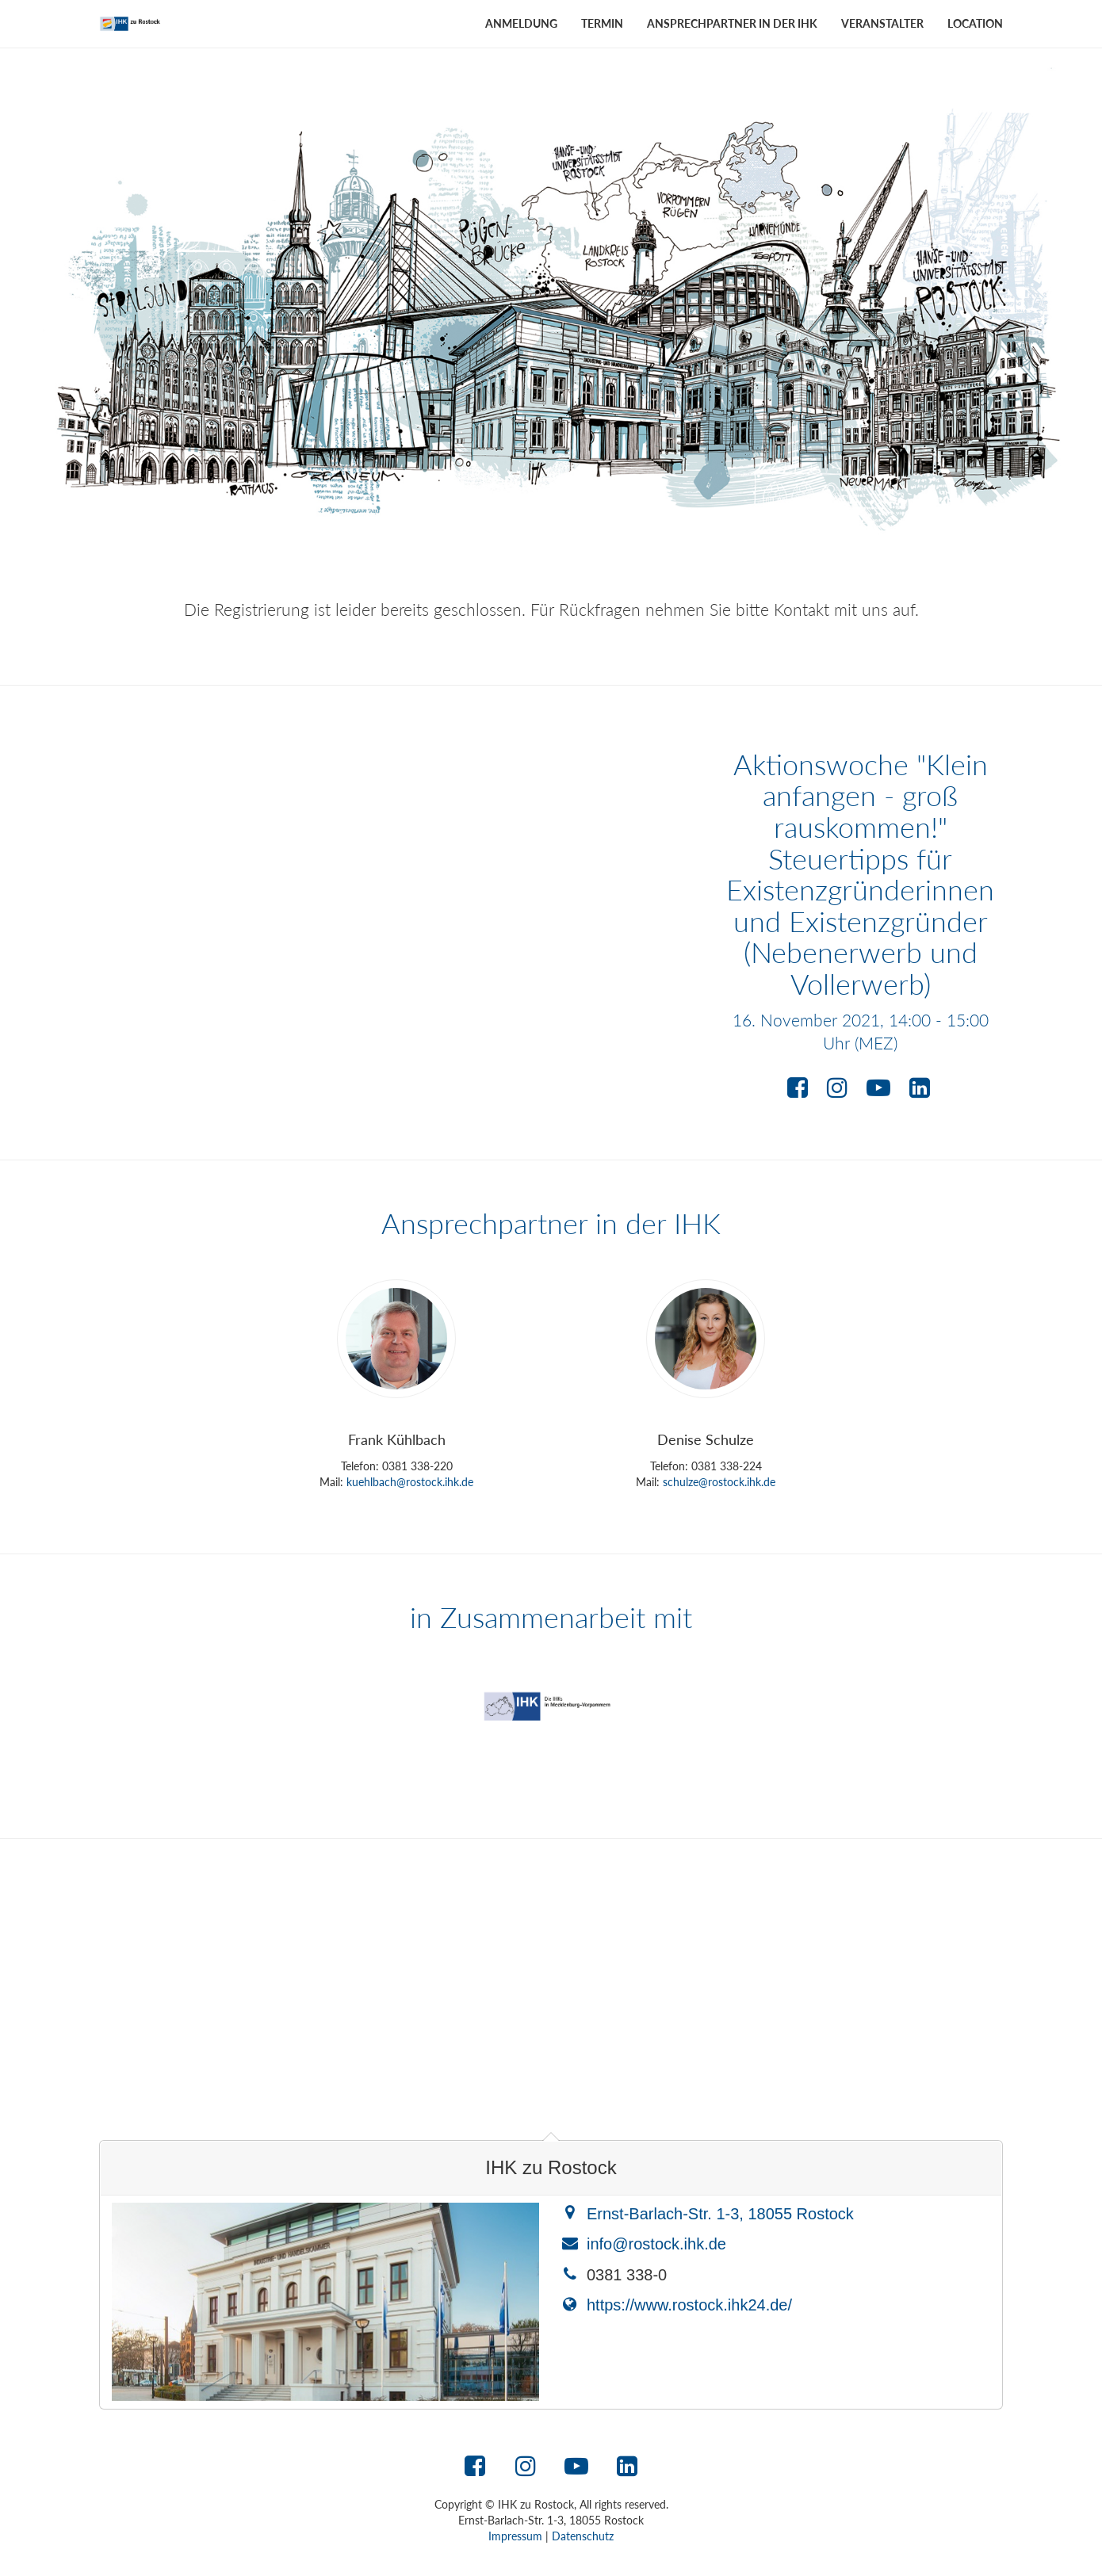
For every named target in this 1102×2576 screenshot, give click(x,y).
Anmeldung (521, 23)
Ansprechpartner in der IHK (732, 23)
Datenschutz (583, 2536)
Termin (602, 23)
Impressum (515, 2536)
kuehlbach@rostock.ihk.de (409, 1482)
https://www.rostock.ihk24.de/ (689, 2305)
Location (975, 23)
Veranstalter (882, 23)
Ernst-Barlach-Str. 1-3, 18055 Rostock (720, 2213)
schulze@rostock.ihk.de (719, 1482)
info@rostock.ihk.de (656, 2244)
